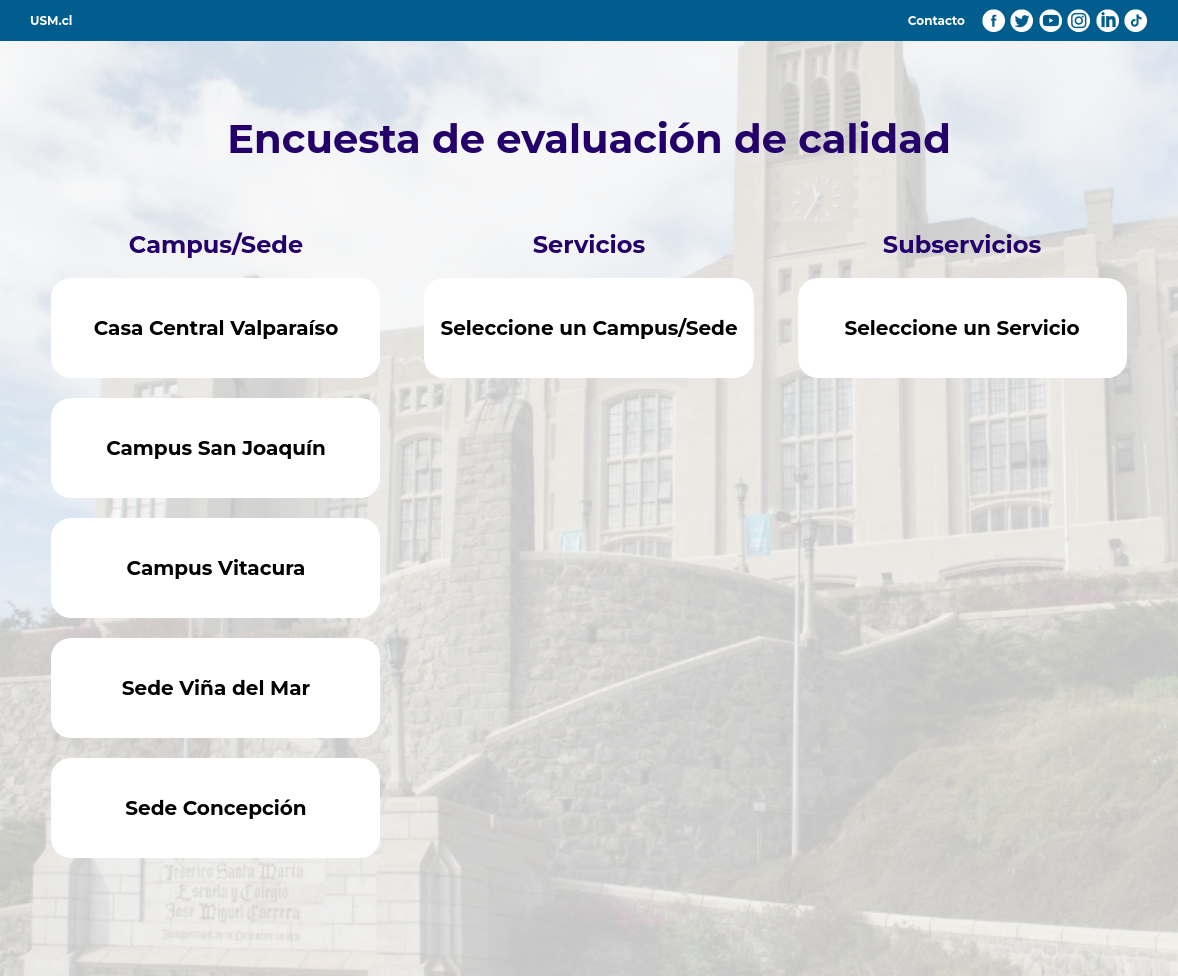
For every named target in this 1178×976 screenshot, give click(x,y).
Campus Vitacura (216, 568)
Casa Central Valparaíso (216, 328)
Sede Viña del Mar (216, 688)
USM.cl (51, 20)
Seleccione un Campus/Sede (588, 328)
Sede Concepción (215, 808)
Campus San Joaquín (216, 448)
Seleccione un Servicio (961, 328)
